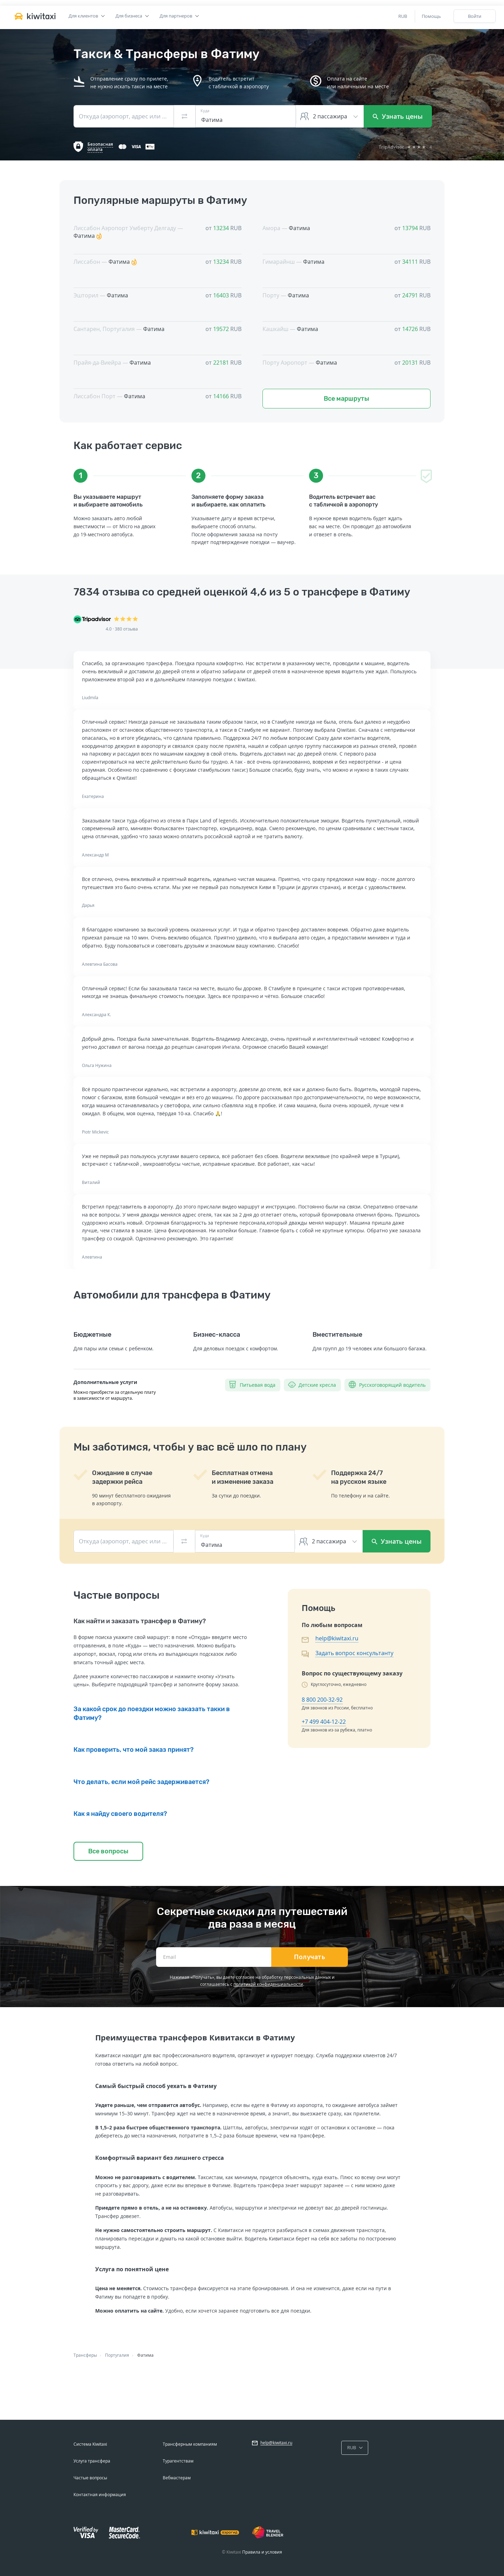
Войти (474, 16)
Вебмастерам (177, 2478)
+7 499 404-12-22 (324, 1722)
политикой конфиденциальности (268, 1984)
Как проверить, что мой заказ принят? (134, 1750)
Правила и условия (262, 2552)
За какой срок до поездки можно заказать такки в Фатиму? (152, 1713)
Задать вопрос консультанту (354, 1653)
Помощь (431, 16)
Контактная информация (100, 2495)
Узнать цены (398, 116)
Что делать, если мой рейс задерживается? (141, 1782)
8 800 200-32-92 (322, 1699)
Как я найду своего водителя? (120, 1814)
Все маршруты (346, 398)
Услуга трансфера (92, 2461)
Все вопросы (108, 1851)
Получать (309, 1957)
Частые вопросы (90, 2478)
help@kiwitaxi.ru (336, 1638)
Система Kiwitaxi (90, 2444)
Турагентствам (178, 2461)
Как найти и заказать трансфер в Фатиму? (140, 1621)
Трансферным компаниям (190, 2444)
